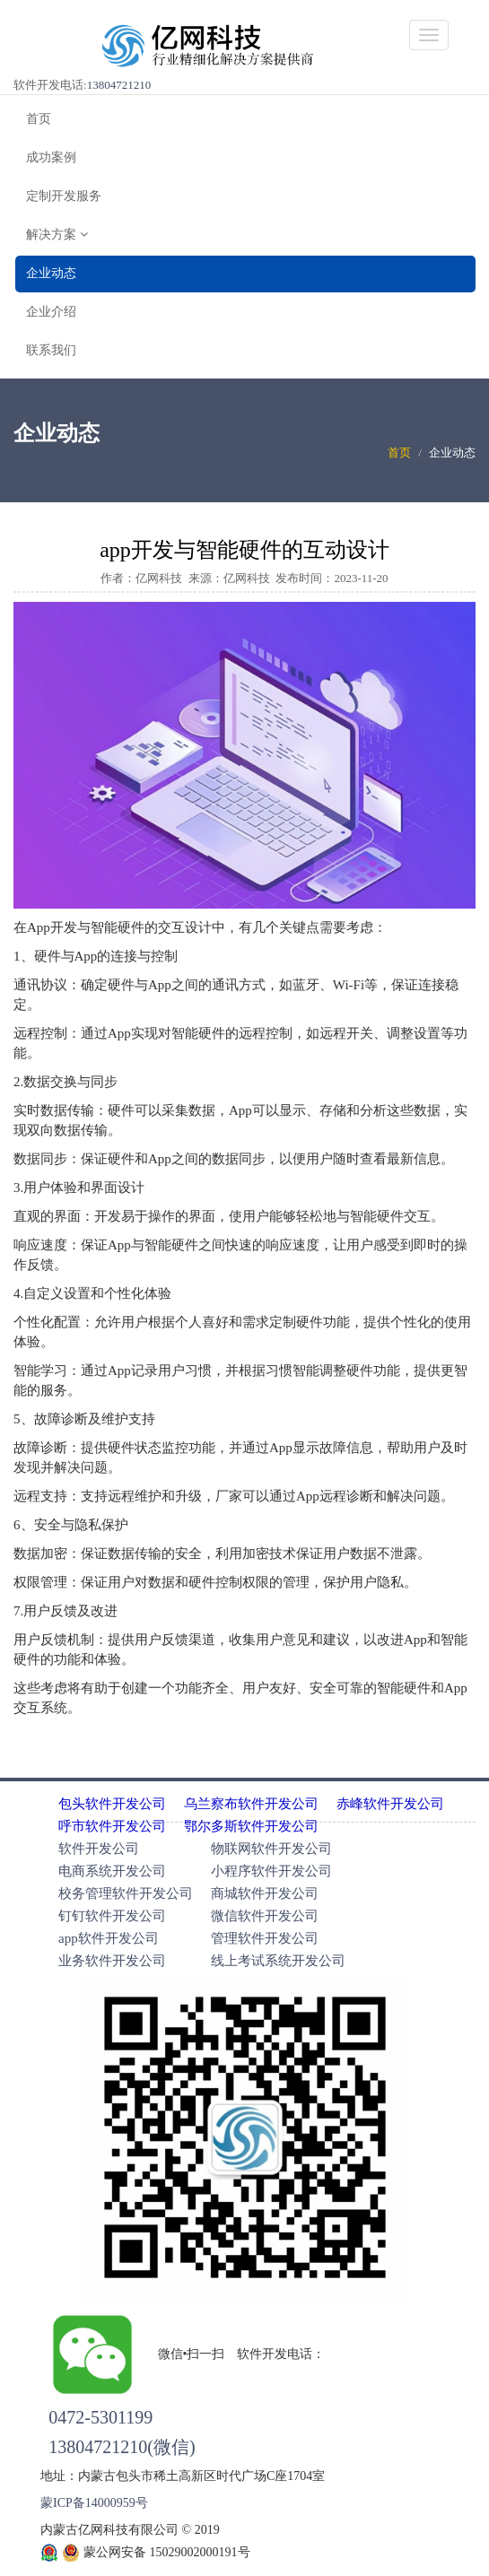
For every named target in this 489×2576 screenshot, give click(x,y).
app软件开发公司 (108, 1938)
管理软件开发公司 (265, 1938)
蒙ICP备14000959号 (94, 2503)
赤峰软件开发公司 (390, 1804)
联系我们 (51, 350)
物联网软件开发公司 (271, 1848)
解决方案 (57, 234)
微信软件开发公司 (265, 1916)
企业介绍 (51, 311)
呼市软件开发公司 (112, 1826)
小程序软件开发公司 (271, 1871)
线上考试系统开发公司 (278, 1961)
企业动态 (51, 273)
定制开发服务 (63, 196)
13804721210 (119, 84)
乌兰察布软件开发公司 (251, 1804)
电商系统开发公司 (112, 1871)
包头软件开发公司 (112, 1804)
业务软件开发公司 (112, 1961)
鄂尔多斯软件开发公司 (251, 1826)
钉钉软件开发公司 (112, 1916)
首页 (38, 119)
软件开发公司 (98, 1848)
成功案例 (51, 157)
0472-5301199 (100, 2417)
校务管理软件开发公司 (125, 1893)
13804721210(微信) (121, 2447)
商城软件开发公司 (265, 1893)
